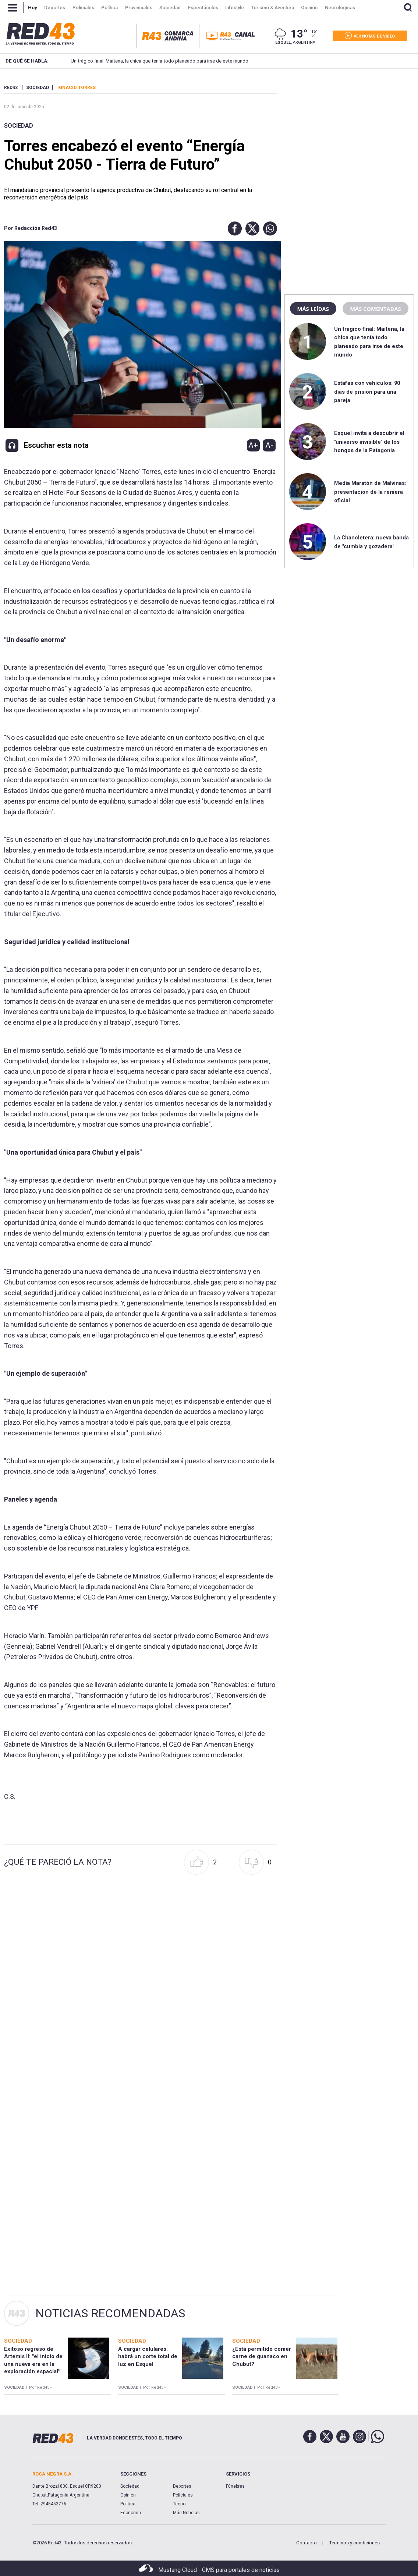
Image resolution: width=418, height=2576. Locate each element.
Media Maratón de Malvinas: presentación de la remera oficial (370, 492)
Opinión (128, 2495)
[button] (233, 228)
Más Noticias (186, 2512)
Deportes (182, 2486)
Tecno (179, 2503)
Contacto (306, 2542)
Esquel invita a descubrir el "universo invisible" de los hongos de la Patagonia (369, 442)
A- (269, 445)
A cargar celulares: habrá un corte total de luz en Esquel (147, 2356)
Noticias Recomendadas (110, 2313)
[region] (349, 131)
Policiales (183, 2495)
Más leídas (313, 308)
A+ (253, 445)
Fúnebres (235, 2486)
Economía (130, 2512)
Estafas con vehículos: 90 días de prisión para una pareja (367, 392)
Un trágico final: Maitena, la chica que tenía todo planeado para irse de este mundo (149, 61)
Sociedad (18, 125)
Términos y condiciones (354, 2542)
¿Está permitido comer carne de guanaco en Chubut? (261, 2356)
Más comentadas (375, 308)
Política (127, 2503)
